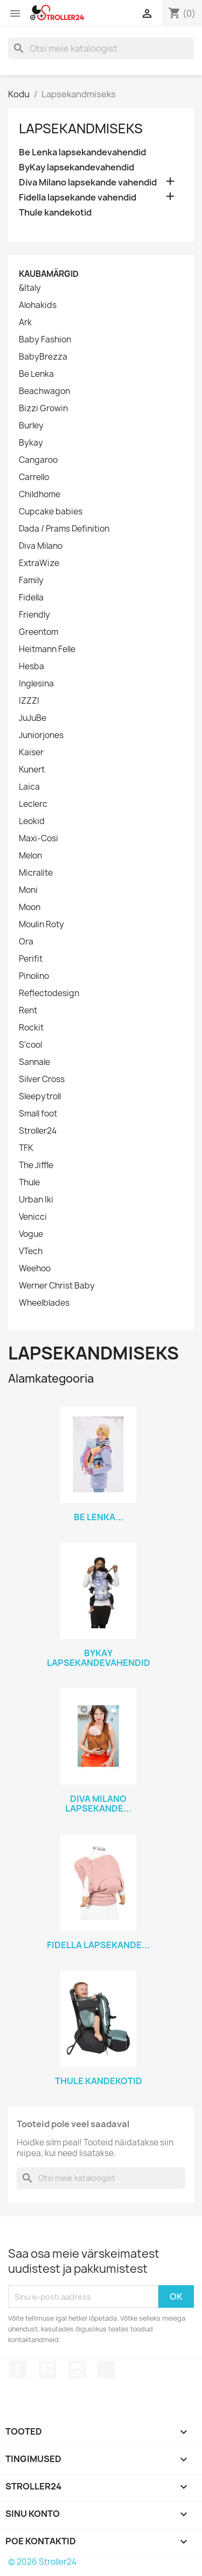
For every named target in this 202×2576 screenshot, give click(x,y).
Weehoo (35, 1268)
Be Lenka (36, 374)
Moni (28, 890)
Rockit (31, 1027)
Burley (31, 425)
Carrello (34, 477)
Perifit (31, 959)
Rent (28, 1010)
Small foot (38, 1113)
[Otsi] (101, 48)
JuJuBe (32, 718)
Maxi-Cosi (38, 838)
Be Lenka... (98, 1517)
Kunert (32, 769)
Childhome (39, 494)
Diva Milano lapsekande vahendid (88, 182)
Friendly (34, 615)
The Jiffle (36, 1165)
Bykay (31, 443)
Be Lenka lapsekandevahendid (82, 152)
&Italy (30, 288)
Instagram (77, 2369)
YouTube (47, 2369)
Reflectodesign (49, 993)
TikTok (106, 2369)
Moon (29, 907)
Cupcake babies (50, 511)
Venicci (33, 1217)
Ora (26, 941)
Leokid (32, 821)
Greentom (38, 632)
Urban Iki (36, 1199)
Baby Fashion (45, 339)
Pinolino (34, 976)
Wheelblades (44, 1303)
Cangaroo (38, 460)
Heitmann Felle (47, 649)
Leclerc (33, 804)
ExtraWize (39, 563)
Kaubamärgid (49, 274)
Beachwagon (44, 391)
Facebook (17, 2369)
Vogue (31, 1234)
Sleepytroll (40, 1096)
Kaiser (31, 752)
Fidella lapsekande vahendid (77, 197)
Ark (25, 322)
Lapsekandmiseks (81, 128)
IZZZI (29, 701)
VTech (31, 1251)
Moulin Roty (41, 924)
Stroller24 (38, 1131)
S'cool (30, 1045)
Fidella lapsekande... (98, 1945)
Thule (29, 1182)
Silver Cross (42, 1079)
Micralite (36, 873)
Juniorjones (41, 735)
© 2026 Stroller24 (42, 2561)
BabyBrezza (43, 357)
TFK (26, 1148)
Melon (30, 855)
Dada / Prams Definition (64, 529)
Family (31, 580)
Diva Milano (40, 546)
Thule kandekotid (55, 212)
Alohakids (38, 305)
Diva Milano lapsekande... (98, 1803)
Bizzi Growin (43, 408)
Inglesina (36, 683)
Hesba (31, 666)
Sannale (34, 1062)
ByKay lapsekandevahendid (76, 167)
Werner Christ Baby (57, 1285)
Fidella (31, 597)
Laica (29, 787)
